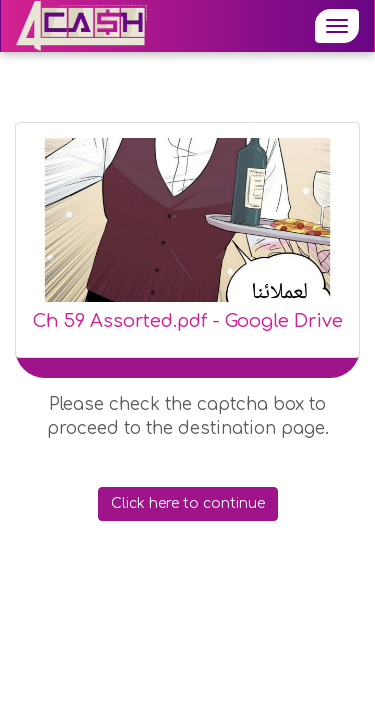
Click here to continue (188, 503)
